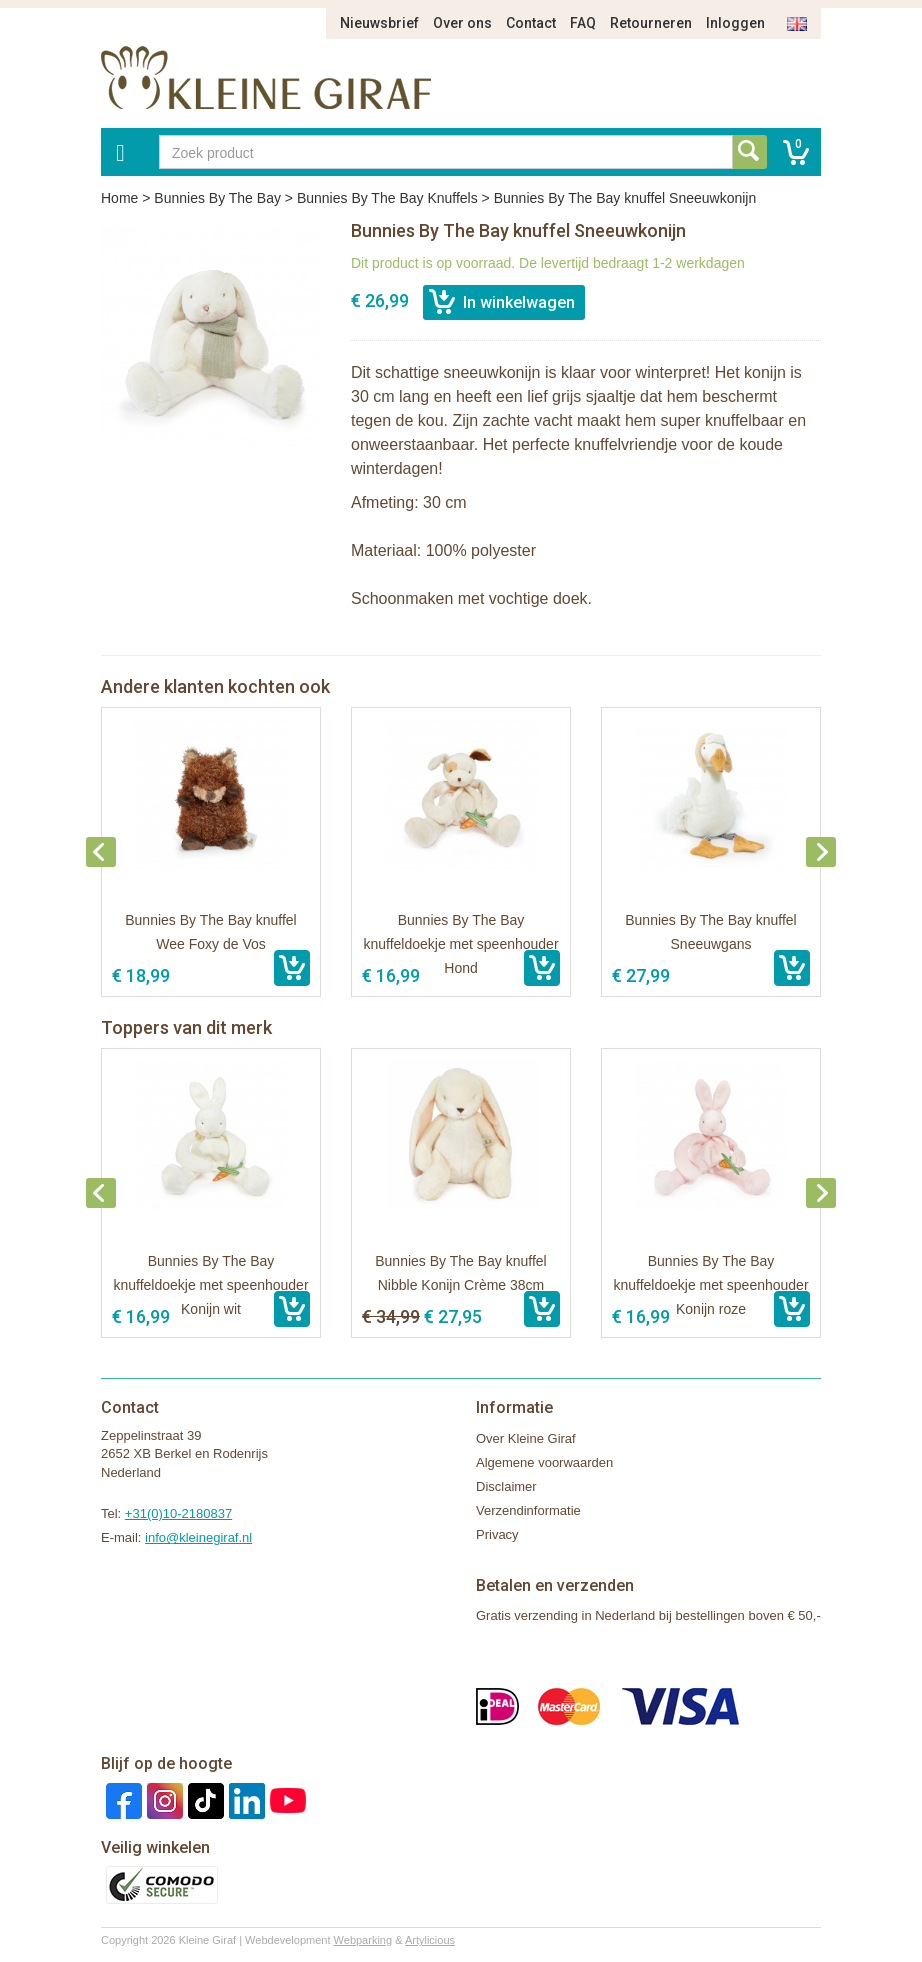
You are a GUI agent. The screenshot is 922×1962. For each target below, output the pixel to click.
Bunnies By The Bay (217, 198)
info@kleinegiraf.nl (198, 1537)
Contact (531, 23)
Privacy (497, 1534)
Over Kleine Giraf (526, 1438)
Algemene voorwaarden (544, 1462)
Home (119, 198)
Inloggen (735, 23)
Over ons (462, 23)
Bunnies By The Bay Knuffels (387, 198)
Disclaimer (506, 1486)
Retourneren (651, 23)
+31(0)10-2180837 (178, 1513)
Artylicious (430, 1940)
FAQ (583, 23)
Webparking (363, 1940)
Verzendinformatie (528, 1510)
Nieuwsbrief (379, 23)
